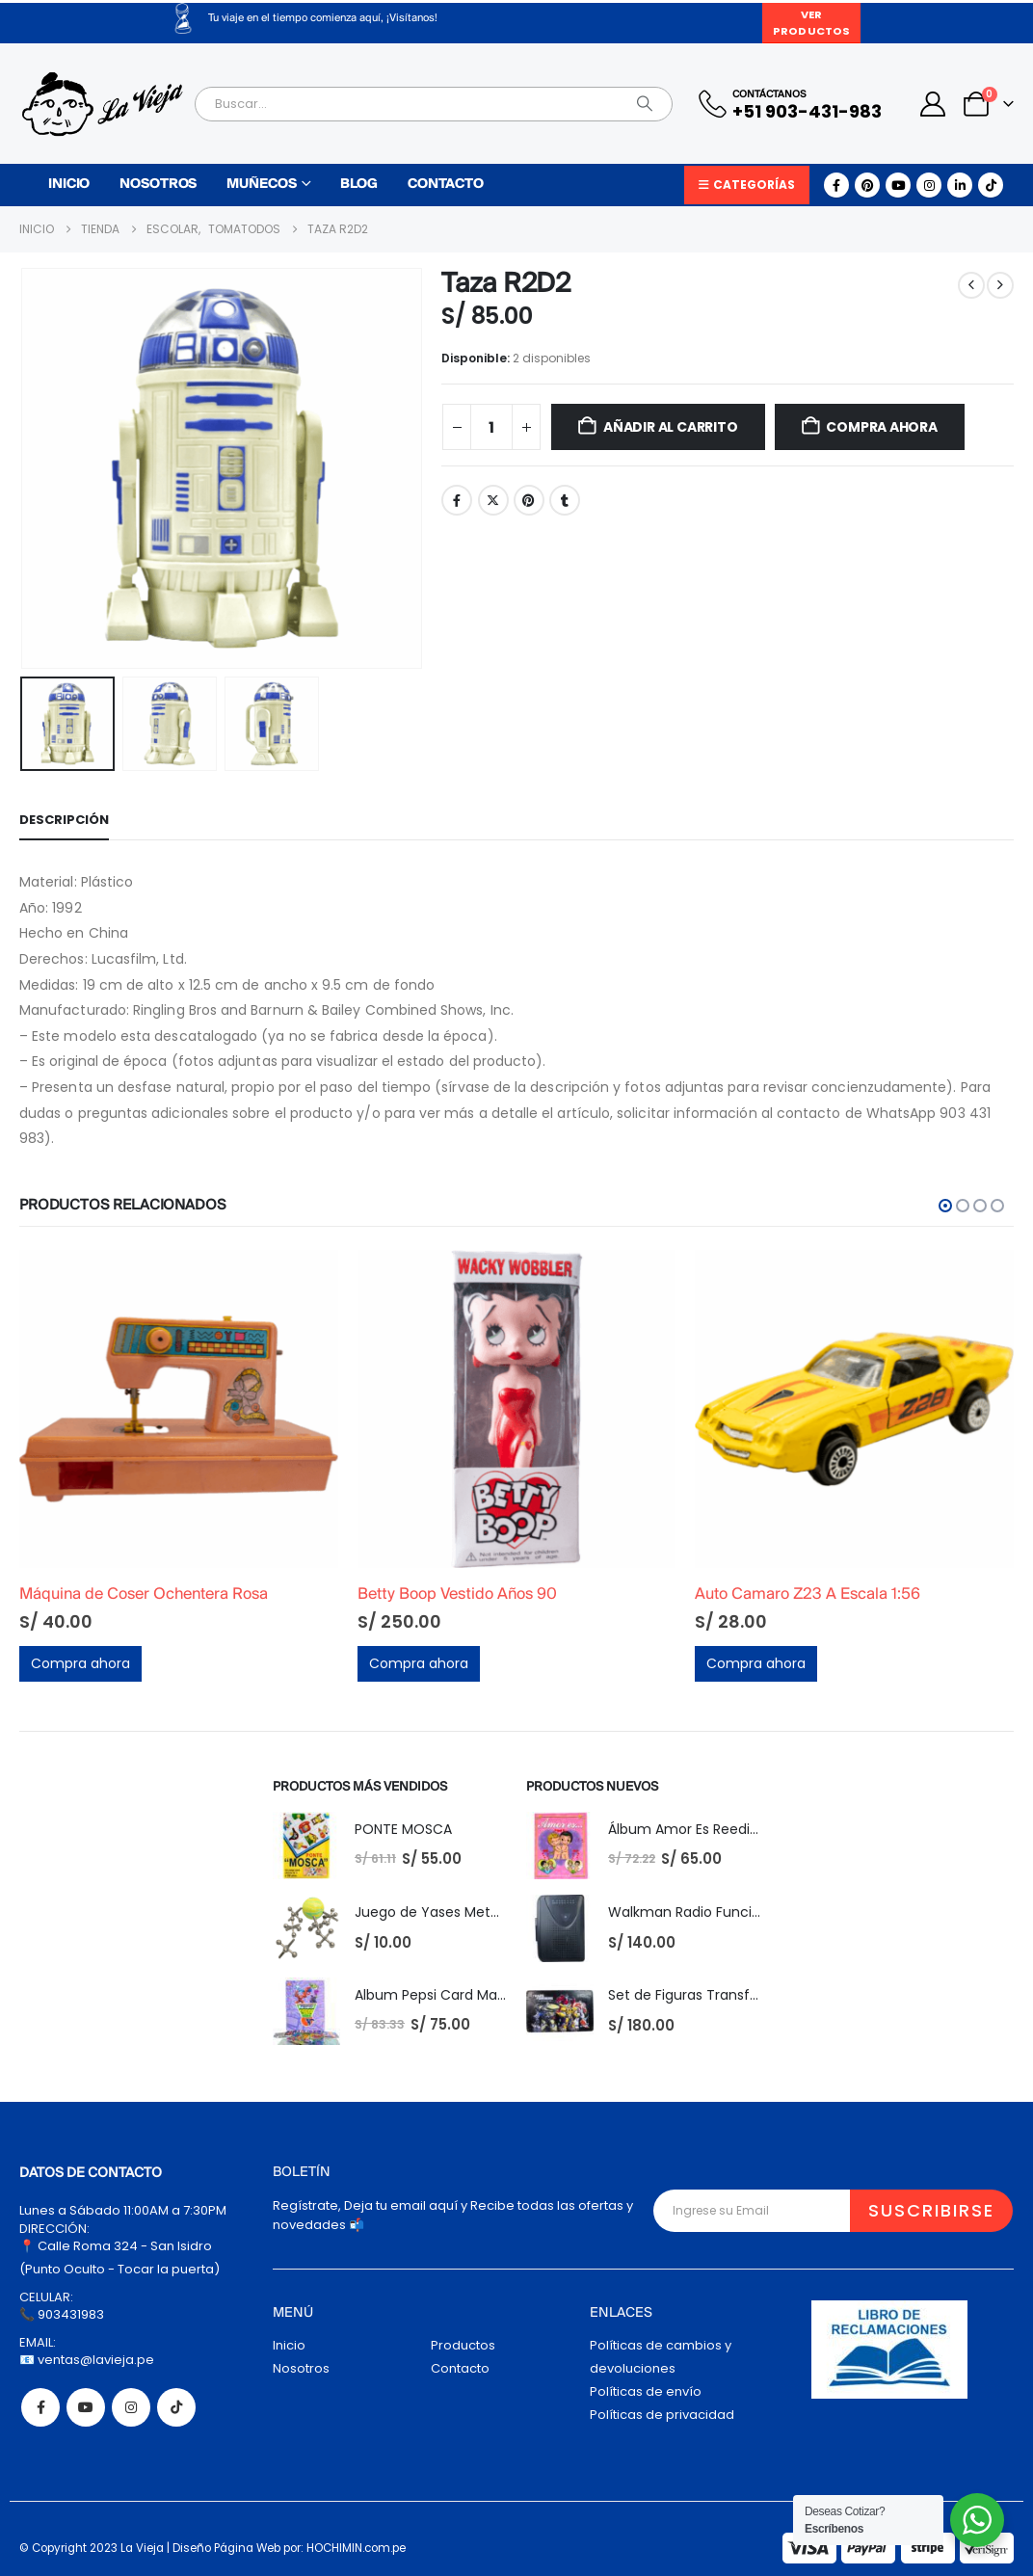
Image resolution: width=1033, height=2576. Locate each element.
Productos (463, 2345)
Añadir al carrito (670, 427)
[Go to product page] (178, 1409)
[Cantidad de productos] (491, 427)
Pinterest (529, 500)
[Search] (645, 104)
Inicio (69, 184)
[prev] (971, 285)
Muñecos (261, 184)
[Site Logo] (102, 104)
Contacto (446, 184)
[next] (1000, 285)
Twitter (493, 500)
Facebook (456, 500)
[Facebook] (836, 185)
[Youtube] (898, 185)
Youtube (85, 2407)
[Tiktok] (990, 185)
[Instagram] (928, 185)
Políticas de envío (646, 2391)
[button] (945, 1205)
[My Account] (933, 104)
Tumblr (564, 500)
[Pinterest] (867, 185)
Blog (359, 184)
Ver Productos (811, 23)
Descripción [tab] (64, 819)
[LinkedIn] (959, 185)
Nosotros (158, 184)
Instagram (131, 2407)
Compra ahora (881, 427)
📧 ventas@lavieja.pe (86, 2359)
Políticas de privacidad (662, 2414)
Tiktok (176, 2407)
